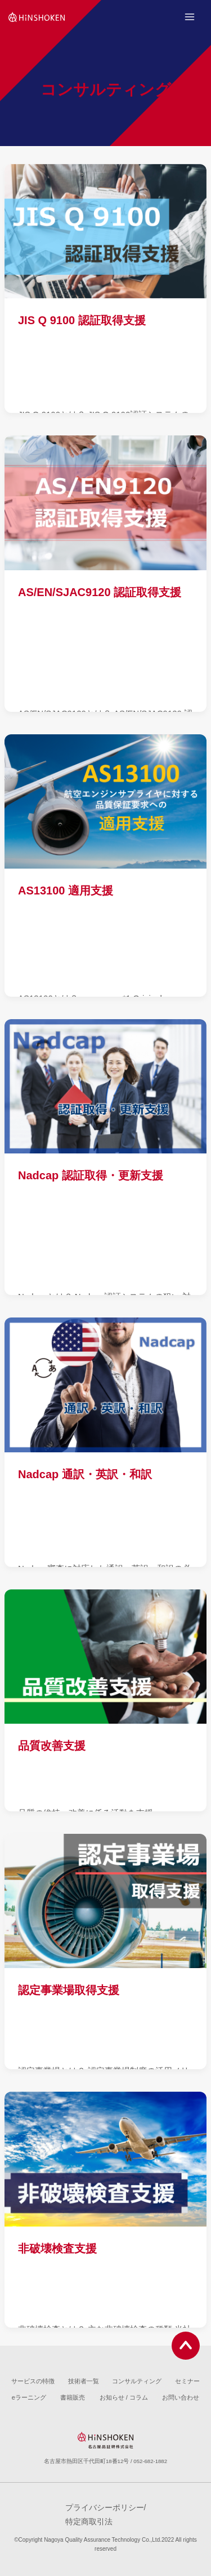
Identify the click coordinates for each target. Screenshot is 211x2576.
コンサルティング (136, 2381)
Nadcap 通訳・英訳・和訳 (85, 1474)
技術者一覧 (83, 2381)
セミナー (187, 2381)
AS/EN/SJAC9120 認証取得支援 (99, 592)
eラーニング (29, 2397)
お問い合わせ (180, 2397)
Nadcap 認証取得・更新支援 (90, 1175)
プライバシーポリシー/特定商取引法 (105, 2514)
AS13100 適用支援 (65, 890)
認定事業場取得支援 (68, 1990)
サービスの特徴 (33, 2381)
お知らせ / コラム (124, 2397)
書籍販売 (72, 2397)
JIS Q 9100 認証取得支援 (82, 320)
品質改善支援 (52, 1745)
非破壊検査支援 (57, 2248)
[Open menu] (189, 16)
